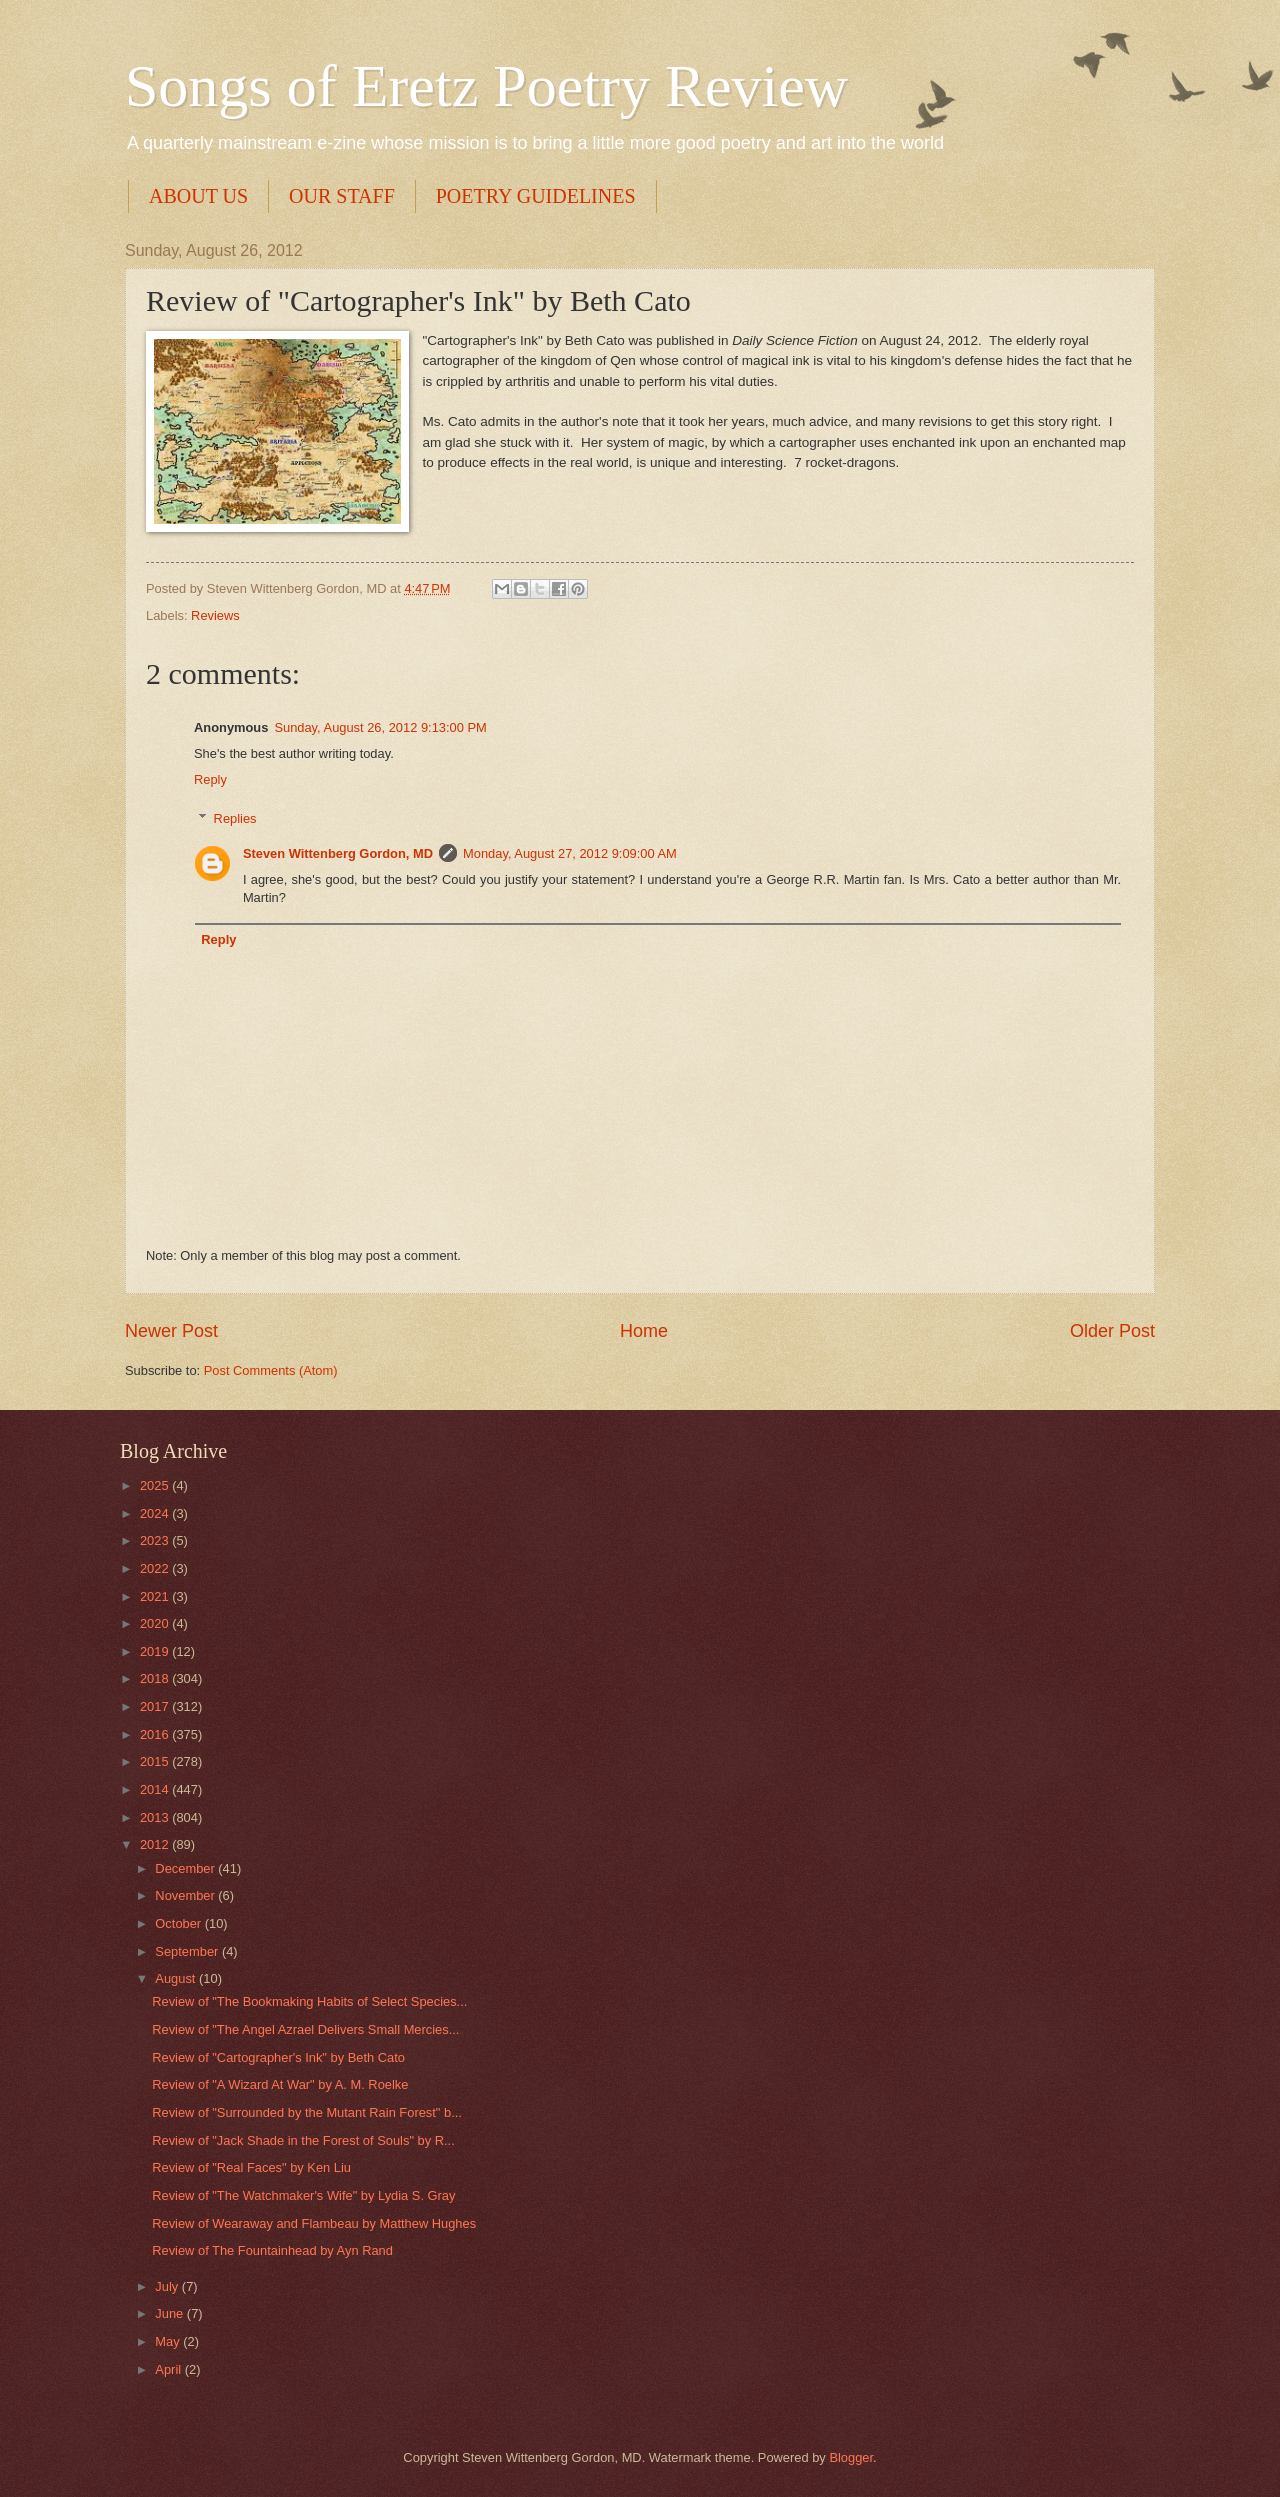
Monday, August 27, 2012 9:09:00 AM (570, 853)
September (188, 1951)
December (186, 1868)
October (179, 1923)
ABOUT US (198, 196)
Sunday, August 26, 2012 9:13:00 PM (380, 727)
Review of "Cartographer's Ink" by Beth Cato (278, 2057)
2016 (156, 1734)
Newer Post (171, 1331)
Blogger (851, 2457)
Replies (235, 818)
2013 (156, 1817)
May (169, 2341)
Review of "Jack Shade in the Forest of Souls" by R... (303, 2140)
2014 (156, 1789)
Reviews (215, 615)
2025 (156, 1485)
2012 (156, 1844)
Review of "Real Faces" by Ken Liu (251, 2167)
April (169, 2369)
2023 (156, 1540)
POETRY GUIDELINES (536, 196)
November (186, 1895)
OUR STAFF (342, 196)
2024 (156, 1513)
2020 (156, 1623)
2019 (156, 1651)
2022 (156, 1568)
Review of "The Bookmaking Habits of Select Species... (309, 2001)
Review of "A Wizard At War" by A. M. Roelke (280, 2084)
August (177, 1978)
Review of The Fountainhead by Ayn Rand (272, 2250)
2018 (156, 1678)
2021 (156, 1596)
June (171, 2313)
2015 (156, 1761)
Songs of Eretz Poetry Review (486, 86)
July (168, 2286)
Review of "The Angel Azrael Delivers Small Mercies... (305, 2029)
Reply (210, 779)
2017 (156, 1706)
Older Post (1112, 1331)
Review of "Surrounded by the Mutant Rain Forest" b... (307, 2112)
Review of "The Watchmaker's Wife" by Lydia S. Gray (303, 2195)
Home (644, 1331)
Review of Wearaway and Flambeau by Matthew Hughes (314, 2223)
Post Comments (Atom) (271, 1370)
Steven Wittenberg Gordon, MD (338, 853)
